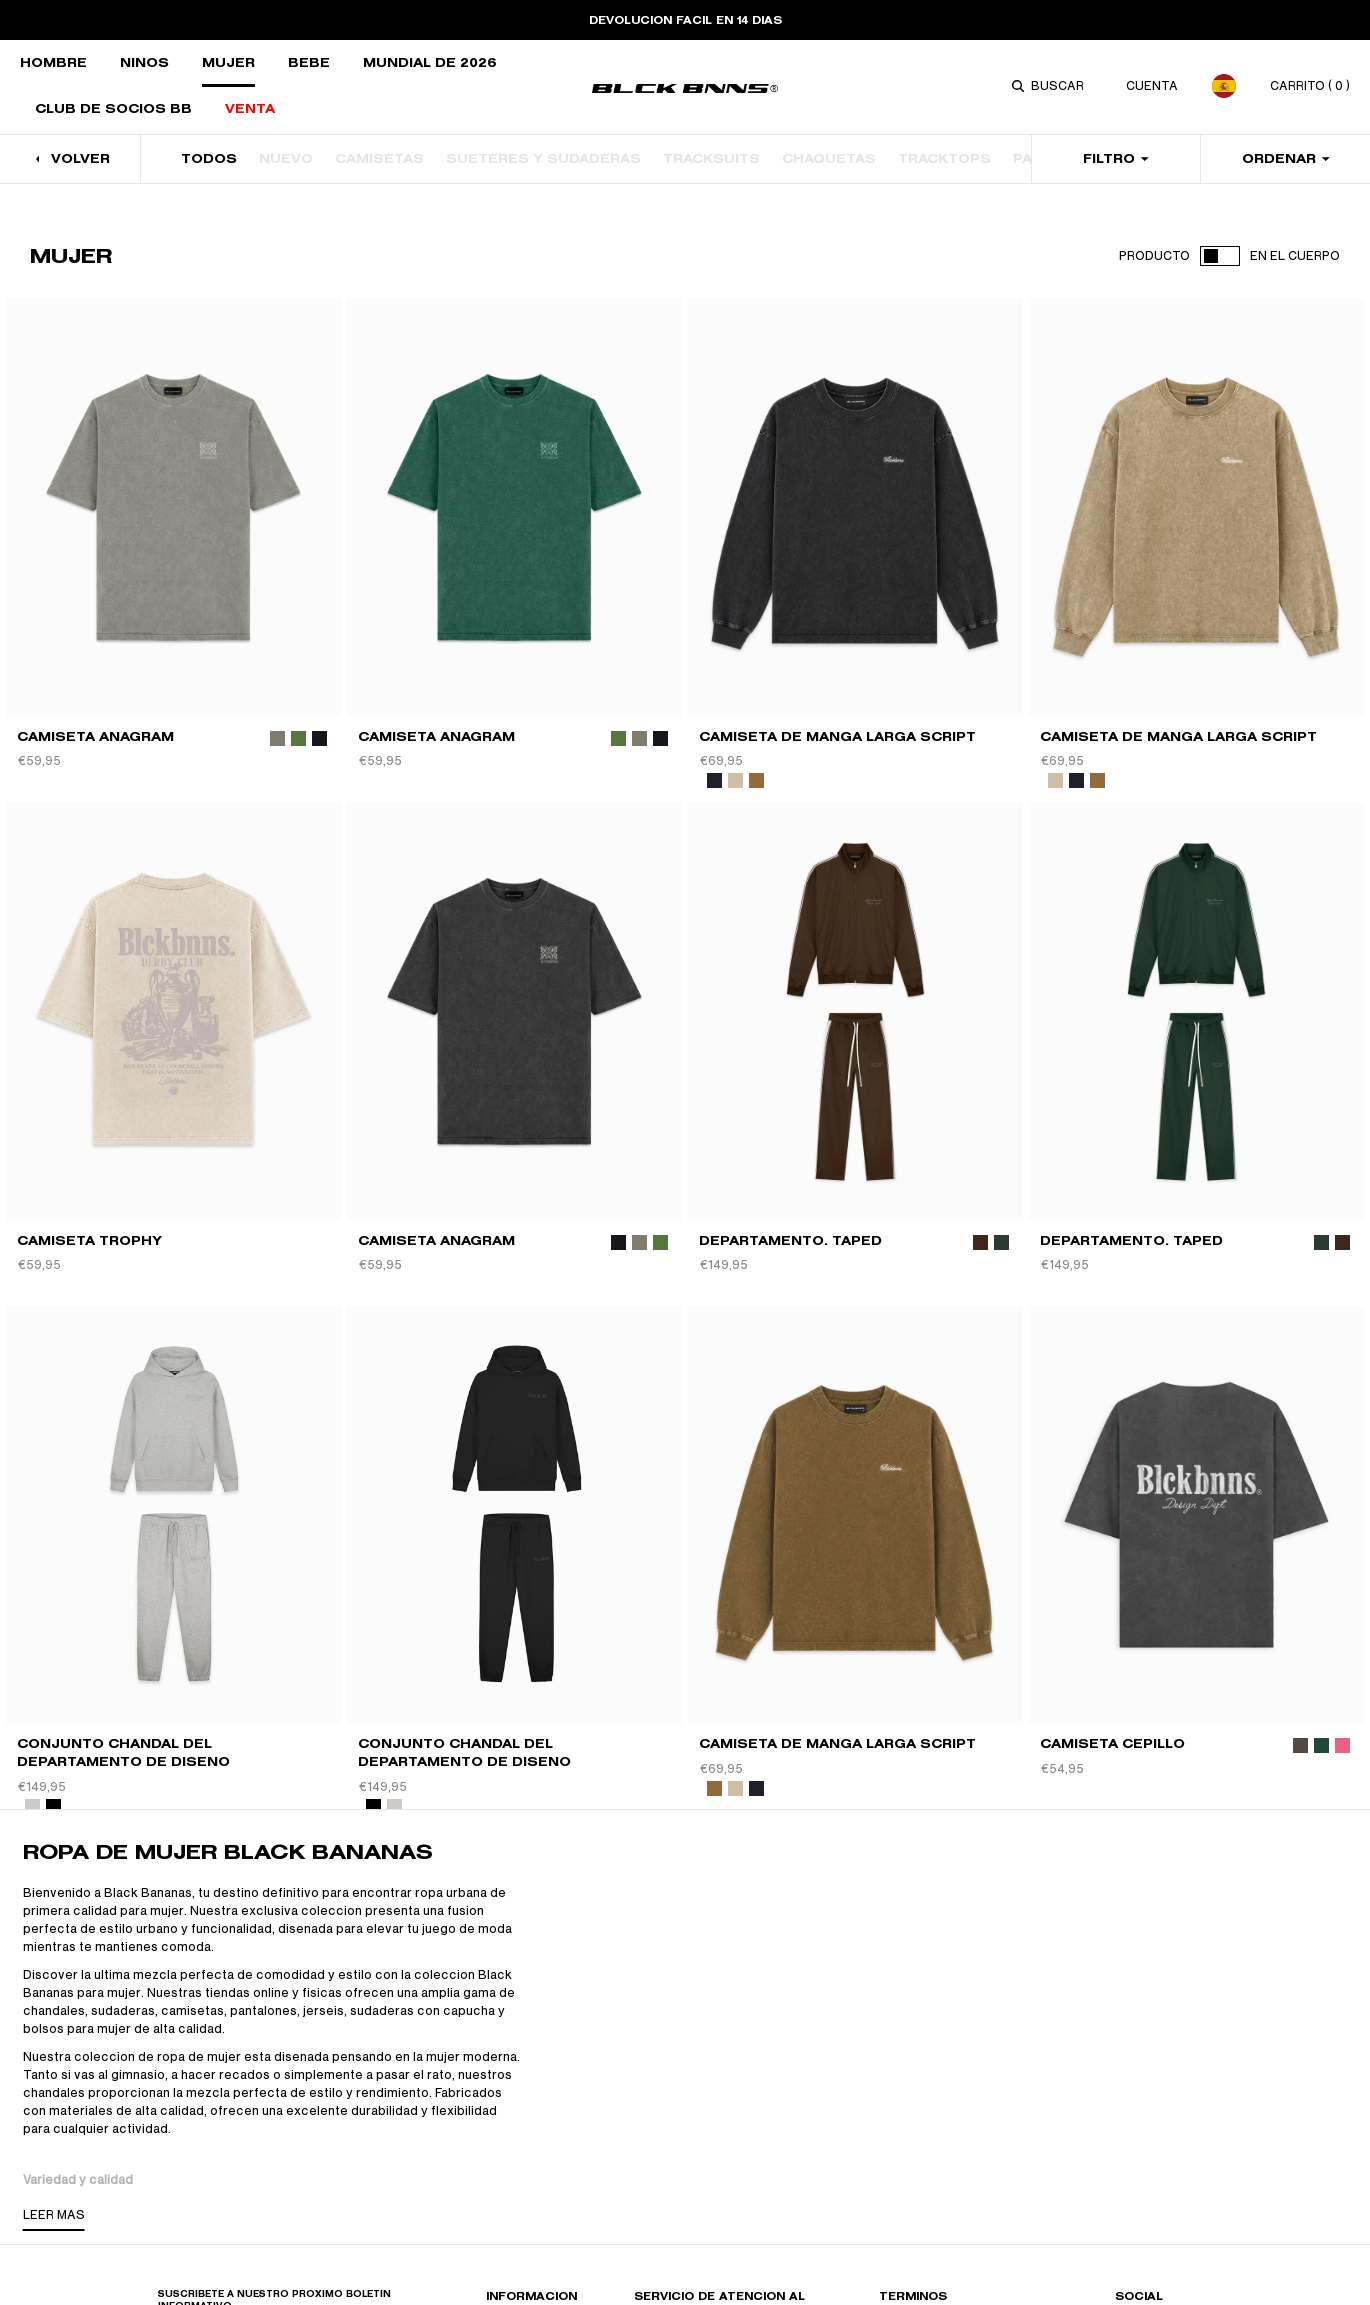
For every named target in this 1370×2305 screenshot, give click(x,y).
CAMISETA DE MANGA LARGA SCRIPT (837, 736)
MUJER (228, 62)
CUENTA (1152, 86)
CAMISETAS (379, 158)
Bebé (309, 62)
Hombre (53, 62)
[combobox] (1061, 86)
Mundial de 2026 (430, 62)
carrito (1310, 86)
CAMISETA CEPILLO (1112, 1743)
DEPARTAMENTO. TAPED (790, 1240)
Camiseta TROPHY (89, 1240)
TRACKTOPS (944, 158)
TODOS (209, 158)
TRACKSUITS (711, 158)
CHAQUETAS (829, 158)
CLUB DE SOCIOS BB (113, 108)
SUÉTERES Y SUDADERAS (543, 158)
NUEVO (286, 158)
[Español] (1224, 86)
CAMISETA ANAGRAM (95, 736)
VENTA (250, 108)
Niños (144, 62)
